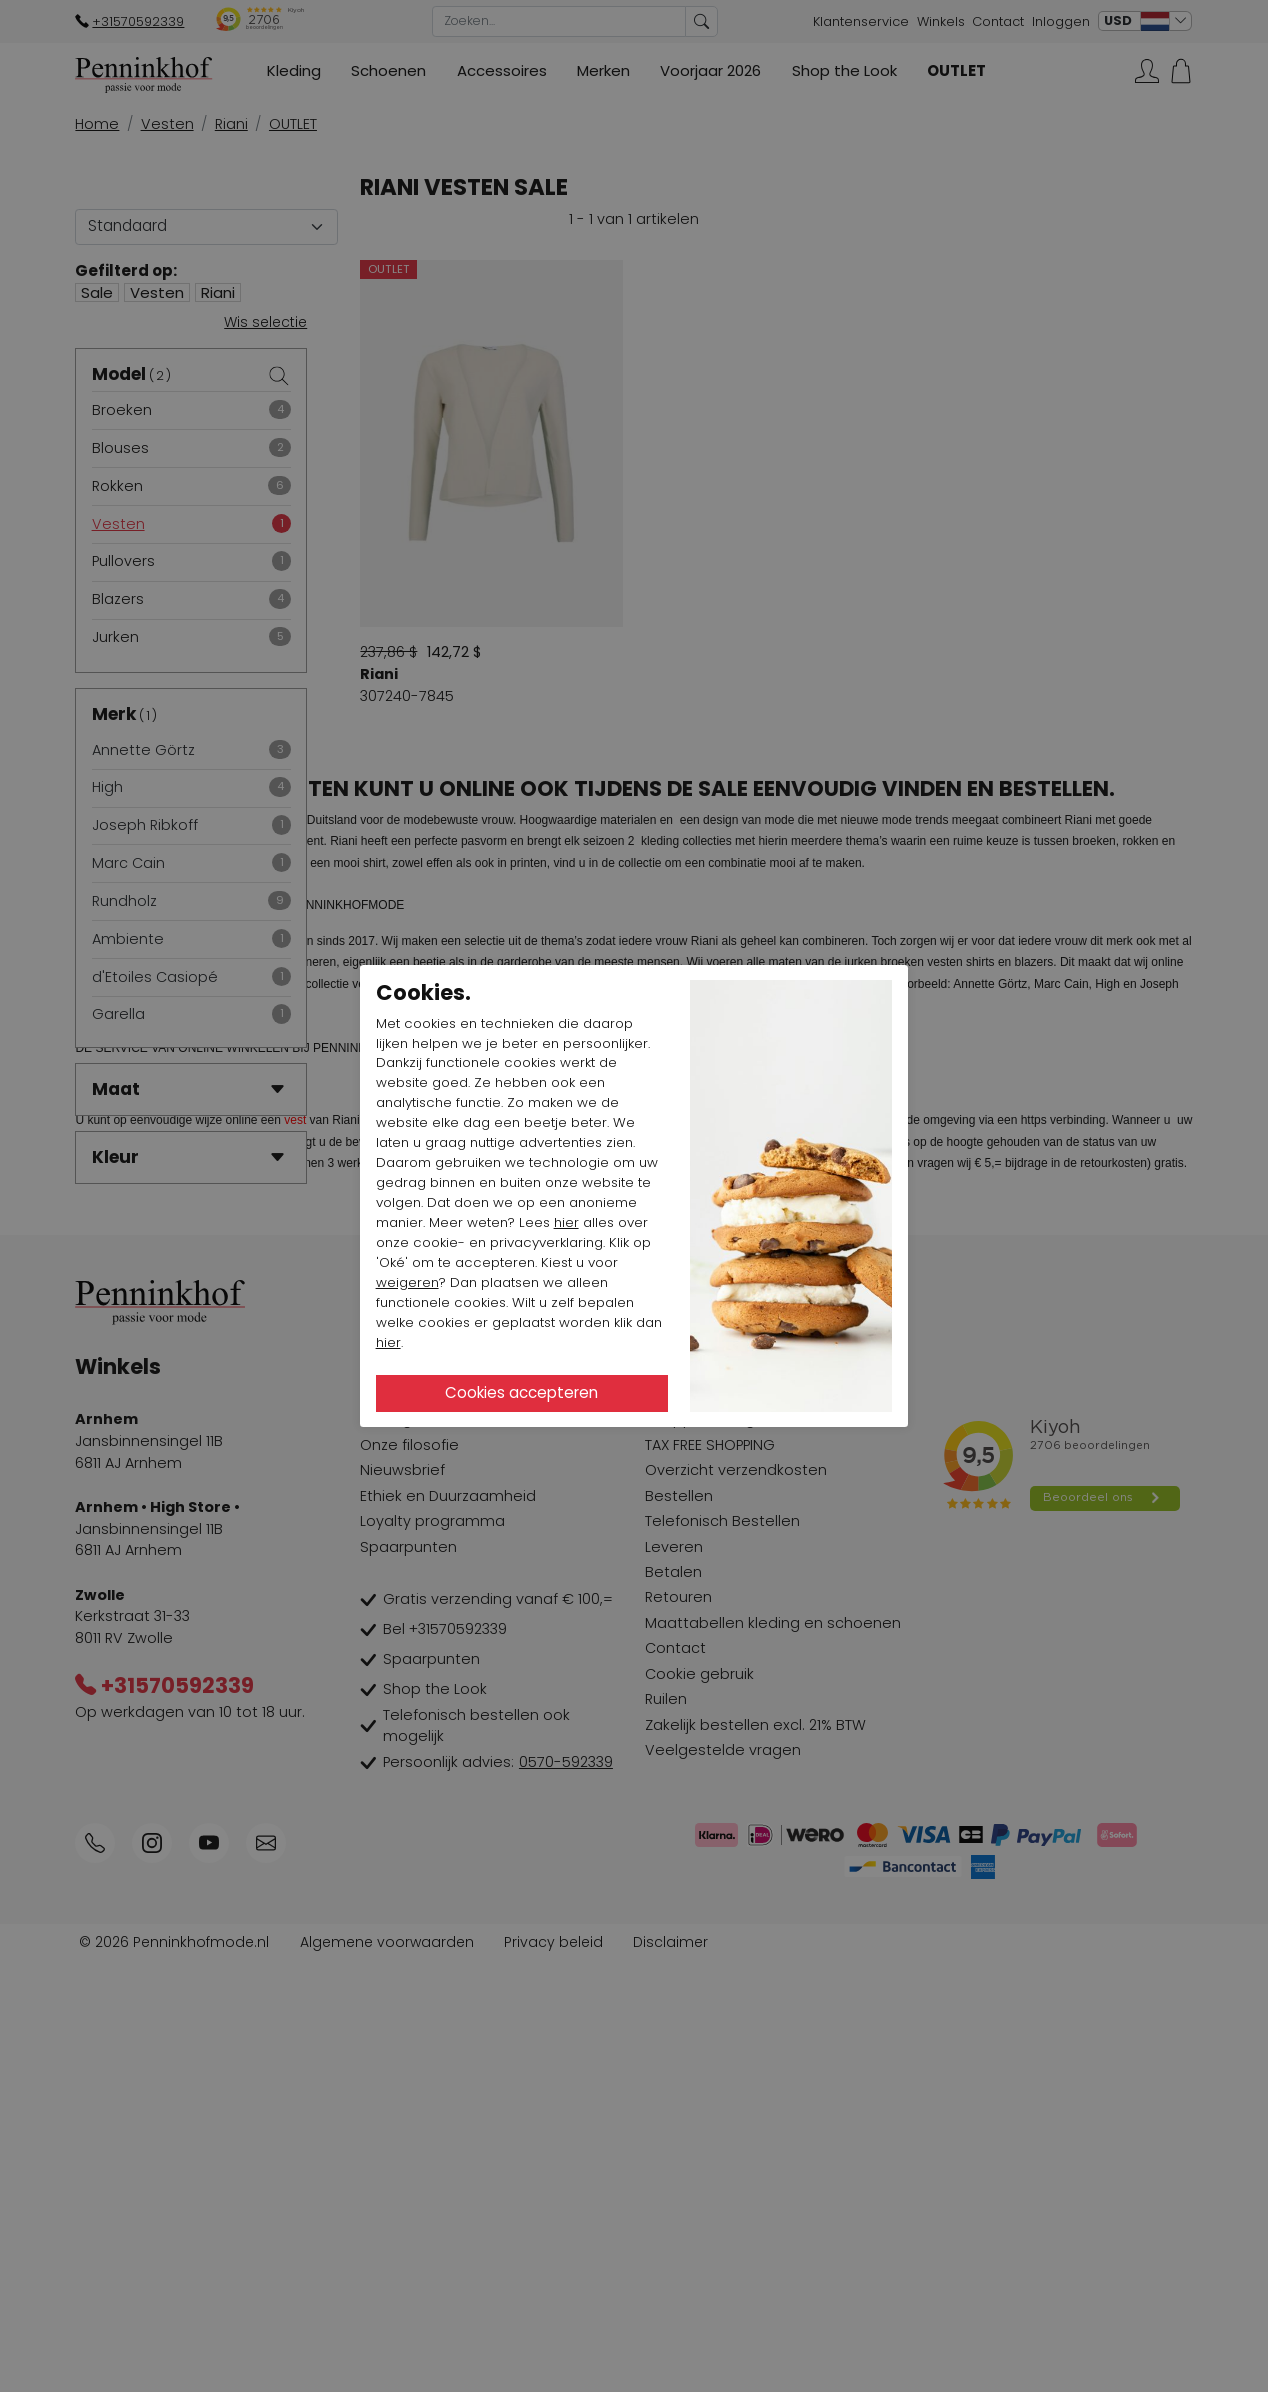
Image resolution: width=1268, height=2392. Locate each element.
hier (566, 1222)
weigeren (407, 1282)
